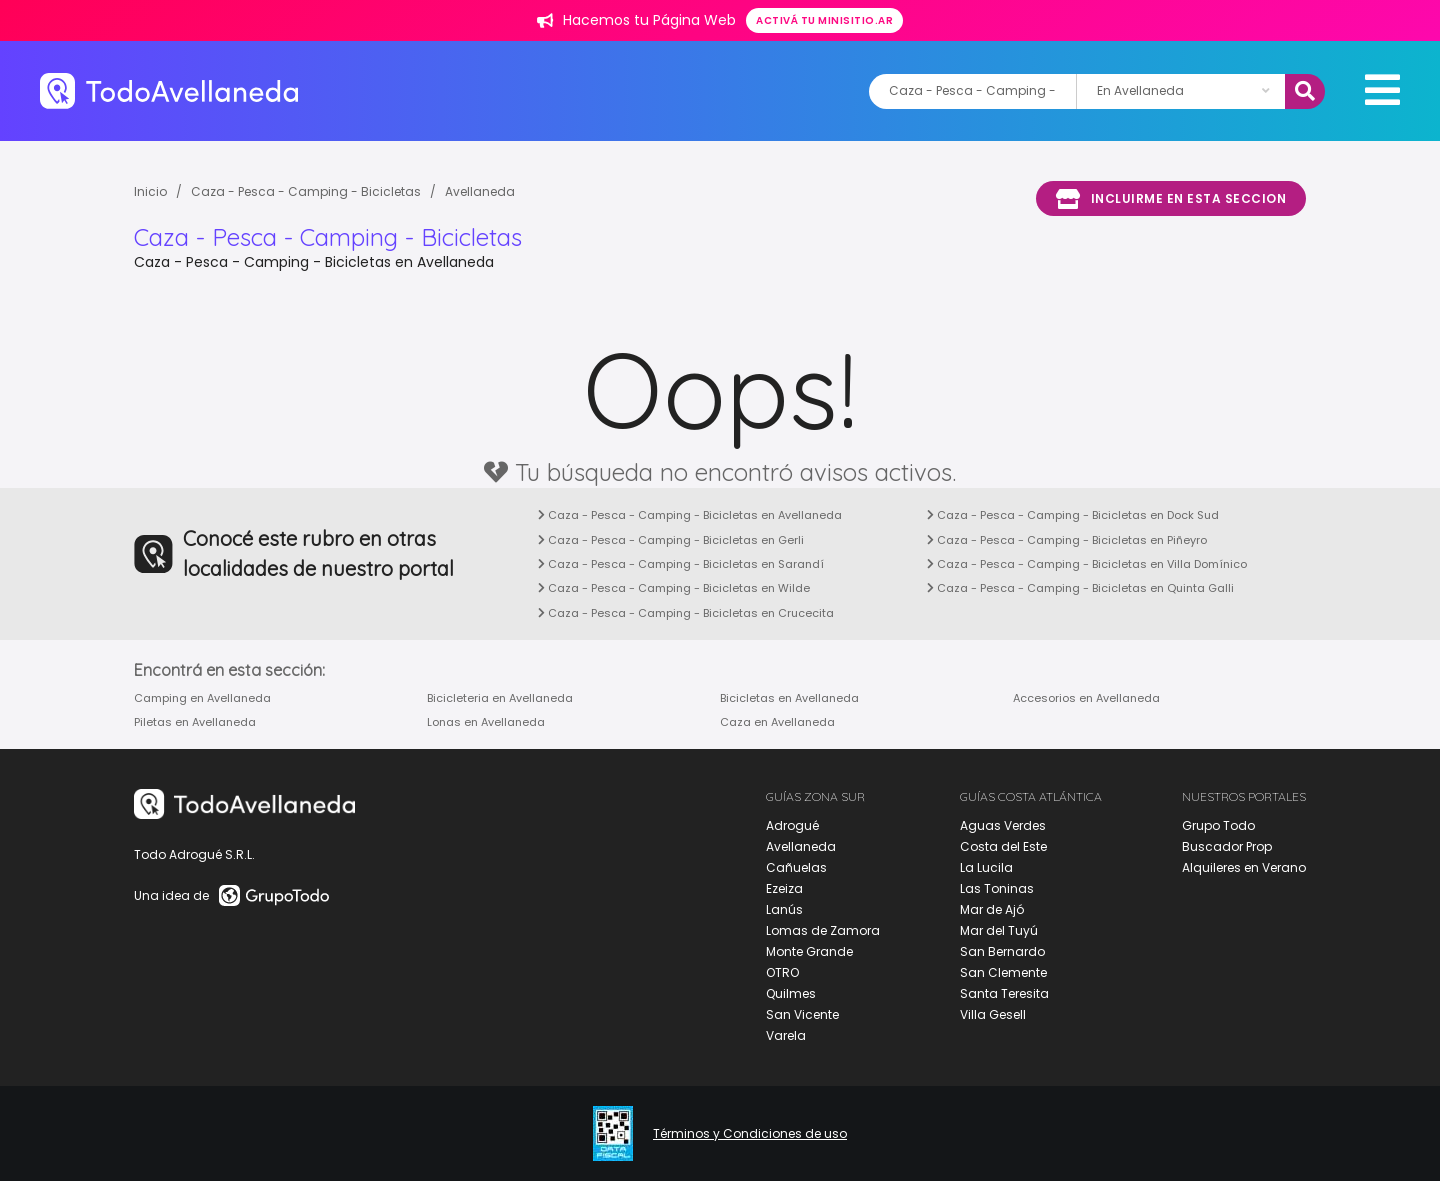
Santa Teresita (1004, 993)
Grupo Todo (1218, 825)
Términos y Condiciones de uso (750, 1134)
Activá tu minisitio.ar (824, 20)
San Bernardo (1002, 951)
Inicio (150, 191)
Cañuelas (796, 867)
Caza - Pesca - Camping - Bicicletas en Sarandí (681, 564)
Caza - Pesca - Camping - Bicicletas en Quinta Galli (1080, 588)
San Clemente (1003, 972)
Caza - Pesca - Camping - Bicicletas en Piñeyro (1067, 540)
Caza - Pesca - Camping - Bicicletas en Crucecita (686, 613)
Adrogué (792, 825)
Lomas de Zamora (823, 930)
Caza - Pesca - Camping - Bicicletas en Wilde (674, 588)
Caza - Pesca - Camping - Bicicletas (306, 191)
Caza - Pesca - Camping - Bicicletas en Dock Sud (1073, 515)
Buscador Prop (1227, 846)
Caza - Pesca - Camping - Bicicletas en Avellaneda (690, 515)
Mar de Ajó (992, 909)
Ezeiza (784, 888)
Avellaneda (480, 191)
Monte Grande (809, 951)
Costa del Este (1003, 846)
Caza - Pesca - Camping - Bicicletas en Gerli (671, 540)
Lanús (784, 909)
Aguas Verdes (1003, 825)
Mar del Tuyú (999, 930)
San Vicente (802, 1014)
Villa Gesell (993, 1014)
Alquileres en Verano (1244, 867)
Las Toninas (997, 888)
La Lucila (986, 867)
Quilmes (791, 993)
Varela (786, 1035)
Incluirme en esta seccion (1171, 199)
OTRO (782, 972)
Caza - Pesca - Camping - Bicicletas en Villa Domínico (1087, 564)
